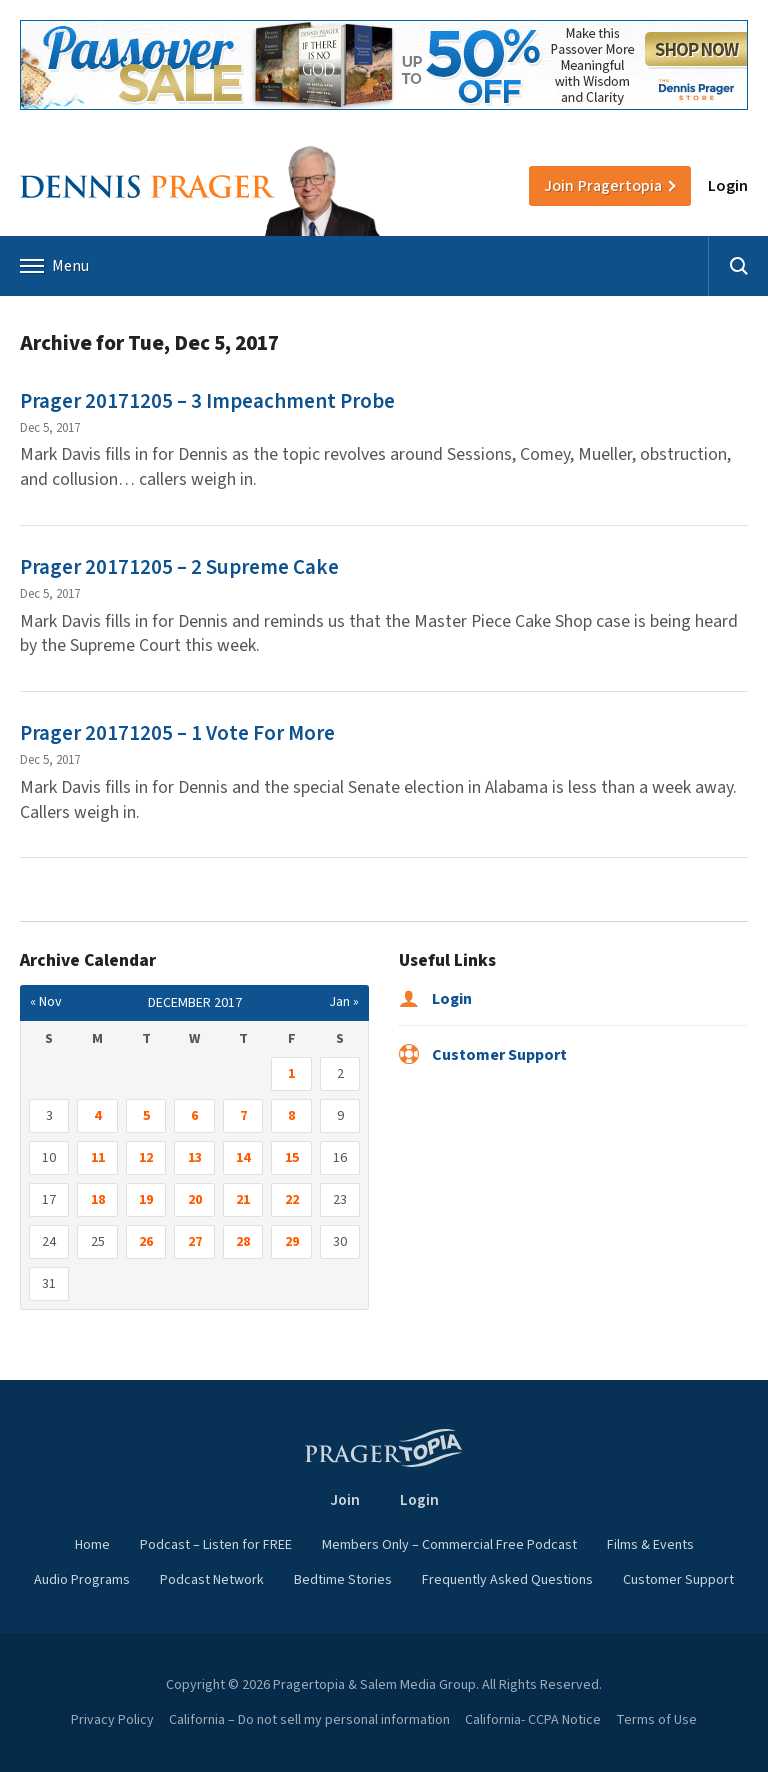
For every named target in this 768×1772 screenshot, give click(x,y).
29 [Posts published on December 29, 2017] (292, 1242)
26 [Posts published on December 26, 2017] (146, 1242)
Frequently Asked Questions (507, 1580)
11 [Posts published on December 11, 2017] (98, 1158)
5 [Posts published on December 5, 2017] (146, 1116)
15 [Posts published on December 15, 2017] (292, 1158)
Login (728, 186)
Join (603, 186)
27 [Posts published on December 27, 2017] (195, 1242)
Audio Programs (82, 1580)
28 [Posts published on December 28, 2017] (243, 1242)
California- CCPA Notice (533, 1720)
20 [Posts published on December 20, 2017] (195, 1200)
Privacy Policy (112, 1720)
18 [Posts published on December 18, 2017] (98, 1200)
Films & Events (650, 1545)
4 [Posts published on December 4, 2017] (97, 1116)
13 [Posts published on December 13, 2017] (195, 1158)
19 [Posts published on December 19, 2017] (146, 1200)
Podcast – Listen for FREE (216, 1545)
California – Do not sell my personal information (309, 1720)
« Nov (46, 1002)
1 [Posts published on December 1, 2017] (291, 1074)
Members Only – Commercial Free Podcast (449, 1545)
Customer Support (483, 1055)
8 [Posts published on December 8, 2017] (291, 1116)
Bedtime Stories (343, 1580)
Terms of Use (656, 1720)
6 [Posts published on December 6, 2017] (194, 1116)
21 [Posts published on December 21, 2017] (243, 1200)
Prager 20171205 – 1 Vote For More (177, 733)
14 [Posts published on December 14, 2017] (243, 1158)
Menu (54, 266)
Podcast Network (212, 1580)
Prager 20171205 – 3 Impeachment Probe (207, 401)
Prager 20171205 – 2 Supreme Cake (179, 567)
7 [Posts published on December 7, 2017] (243, 1116)
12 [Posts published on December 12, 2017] (146, 1158)
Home (92, 1545)
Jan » (344, 1002)
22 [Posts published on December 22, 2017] (292, 1200)
